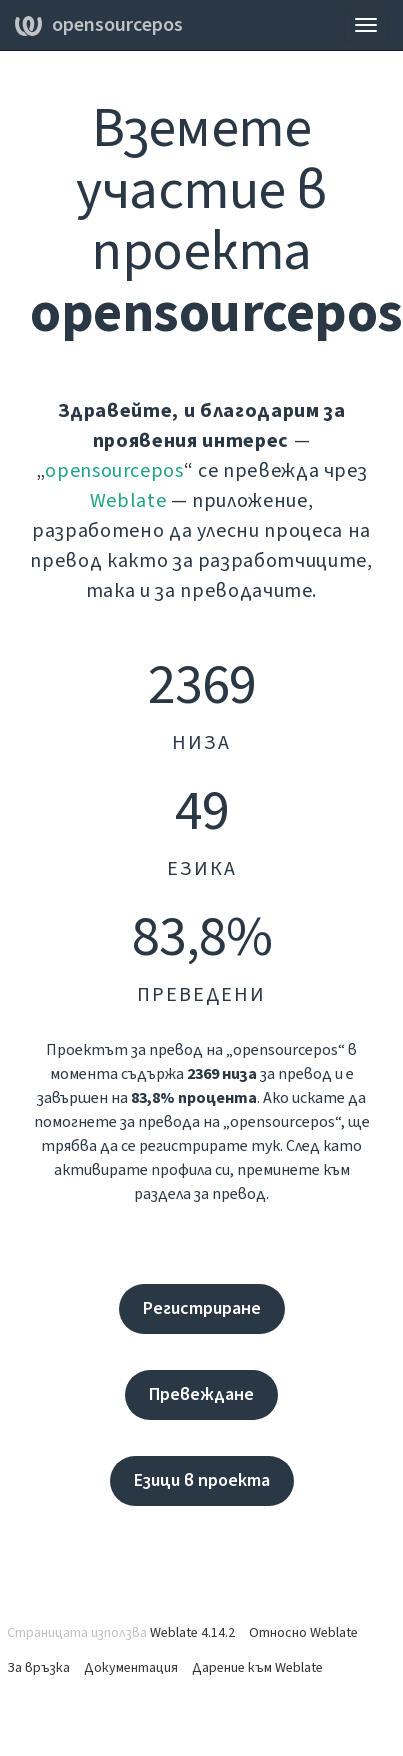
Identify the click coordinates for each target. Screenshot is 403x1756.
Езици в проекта (202, 1480)
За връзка (38, 1668)
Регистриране (202, 1308)
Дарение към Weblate (257, 1668)
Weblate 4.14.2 (192, 1633)
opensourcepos (99, 25)
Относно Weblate (303, 1633)
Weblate (128, 501)
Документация (131, 1668)
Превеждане (201, 1394)
